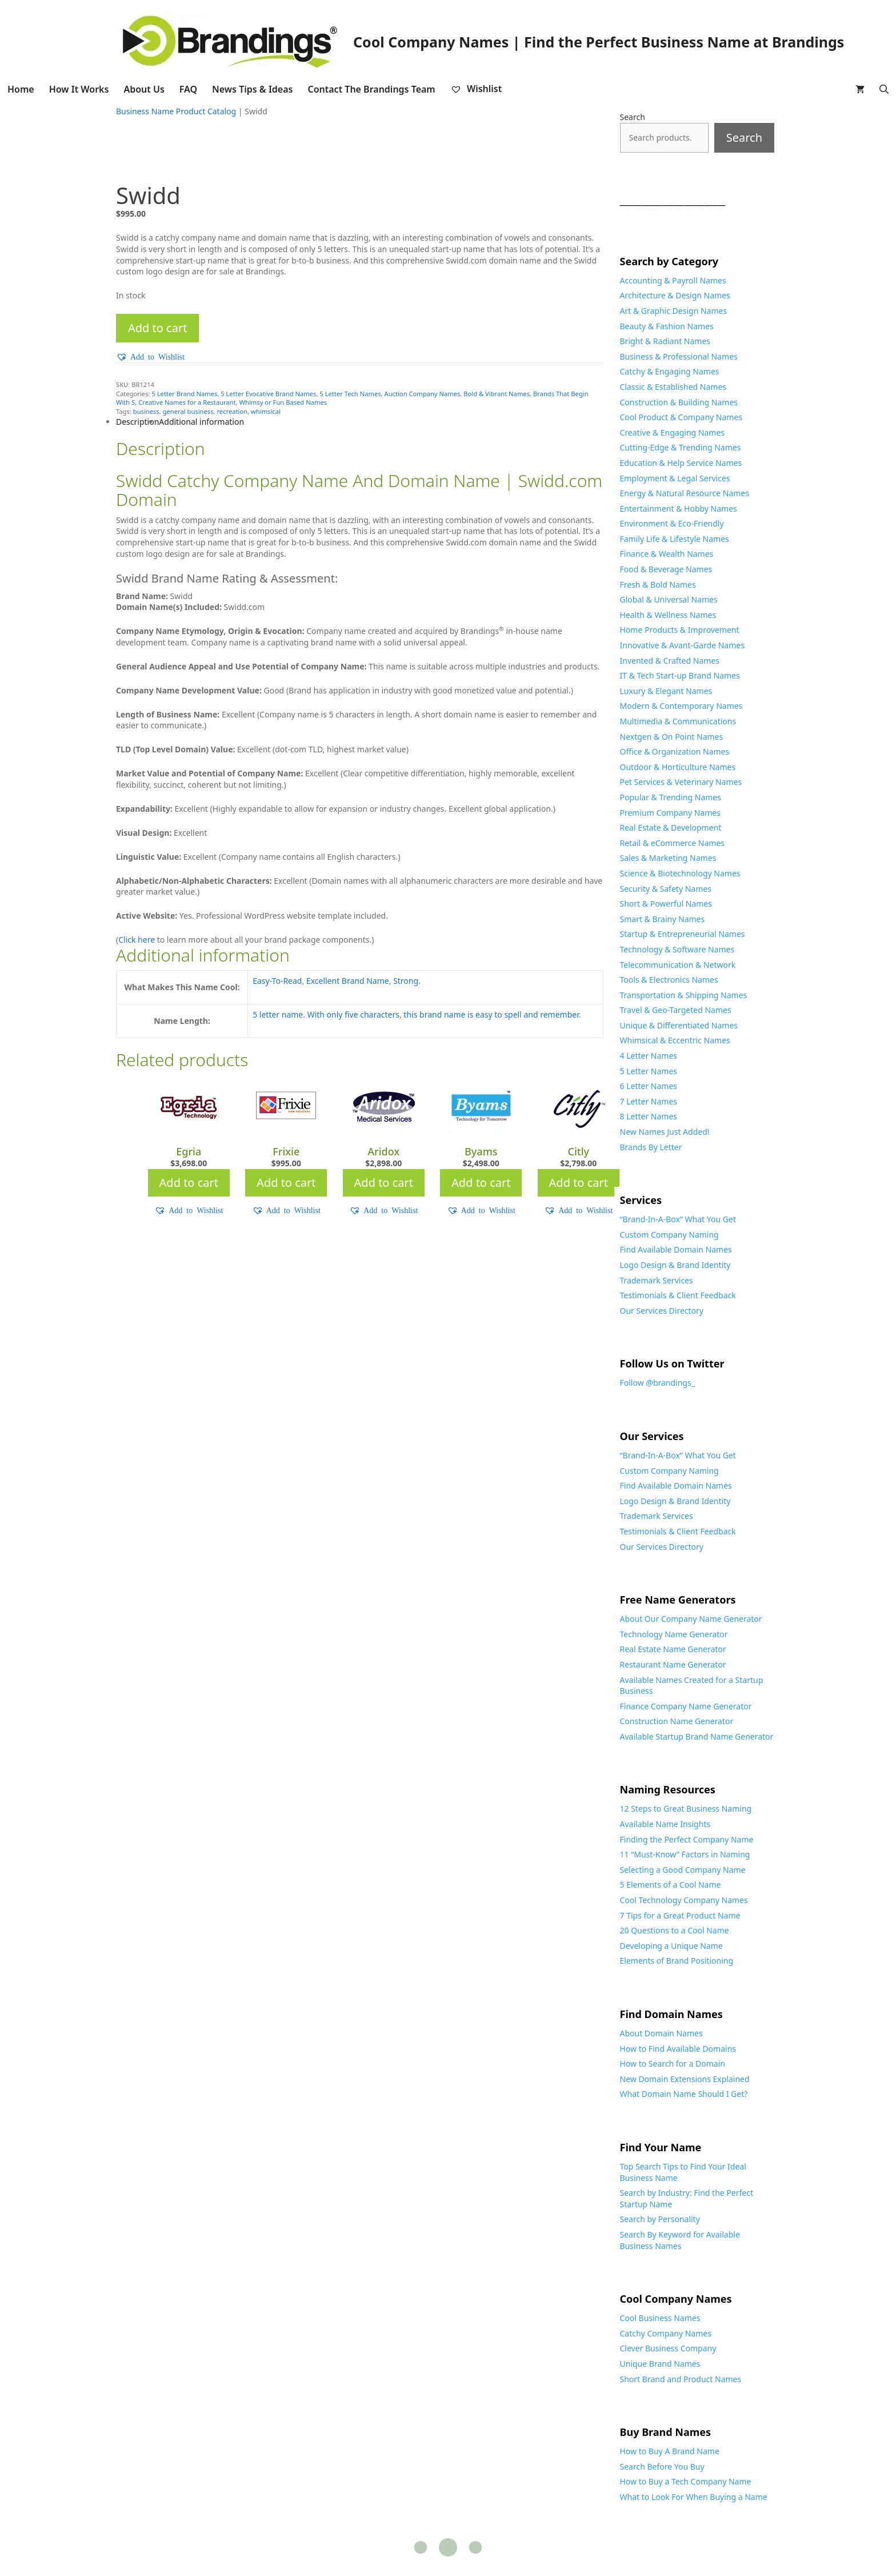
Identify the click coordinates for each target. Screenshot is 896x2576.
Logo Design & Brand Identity (675, 1264)
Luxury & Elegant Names (666, 690)
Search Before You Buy (662, 2466)
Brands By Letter (651, 1147)
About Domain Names (661, 2033)
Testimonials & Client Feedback (678, 1295)
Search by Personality (660, 2219)
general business (188, 411)
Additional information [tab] (201, 421)
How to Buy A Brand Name (669, 2451)
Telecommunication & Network (678, 964)
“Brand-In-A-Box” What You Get (678, 1219)
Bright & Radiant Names (665, 341)
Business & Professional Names (679, 356)
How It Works (79, 89)
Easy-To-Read (277, 980)
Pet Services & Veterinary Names (681, 781)
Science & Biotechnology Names (680, 873)
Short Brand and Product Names (681, 2379)
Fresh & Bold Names (658, 584)
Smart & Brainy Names (662, 919)
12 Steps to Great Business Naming (686, 1808)
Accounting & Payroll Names (673, 280)
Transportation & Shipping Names (683, 995)
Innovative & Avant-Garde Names (682, 645)
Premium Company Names (670, 812)
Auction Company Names (423, 393)
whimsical (266, 411)
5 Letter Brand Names (184, 393)
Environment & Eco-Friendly (672, 523)
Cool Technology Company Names (684, 1900)
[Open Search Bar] (884, 89)
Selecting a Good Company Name (683, 1869)
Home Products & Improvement (679, 629)
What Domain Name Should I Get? (684, 2093)
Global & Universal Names (669, 599)
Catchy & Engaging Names (669, 371)
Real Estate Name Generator (673, 1649)
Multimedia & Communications (678, 721)
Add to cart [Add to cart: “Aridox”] (383, 1182)
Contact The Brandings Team (371, 89)
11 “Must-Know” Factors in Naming (685, 1854)
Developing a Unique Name (671, 1945)
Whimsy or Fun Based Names (283, 402)
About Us (143, 89)
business (146, 411)
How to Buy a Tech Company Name (685, 2481)
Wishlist (476, 89)
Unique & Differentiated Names (679, 1025)
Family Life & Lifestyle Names (674, 538)
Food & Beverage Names (666, 569)
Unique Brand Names (660, 2363)
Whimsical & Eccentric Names (675, 1040)
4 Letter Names (649, 1055)
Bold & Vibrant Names (496, 393)
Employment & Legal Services (675, 478)
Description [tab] (137, 421)
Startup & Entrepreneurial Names (682, 933)
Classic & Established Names (673, 386)
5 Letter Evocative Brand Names (268, 393)
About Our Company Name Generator (691, 1618)
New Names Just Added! (665, 1131)
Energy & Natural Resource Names (684, 493)
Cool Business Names (660, 2317)
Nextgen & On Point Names (671, 736)
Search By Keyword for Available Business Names (680, 2240)
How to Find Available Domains (678, 2048)
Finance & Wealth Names (667, 553)
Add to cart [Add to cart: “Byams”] (480, 1182)
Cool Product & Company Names (681, 417)
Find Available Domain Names (676, 1249)
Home (20, 89)
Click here (136, 939)
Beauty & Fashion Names (667, 326)
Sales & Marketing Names (668, 857)
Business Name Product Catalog (176, 111)
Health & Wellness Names (668, 614)
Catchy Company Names (665, 2333)
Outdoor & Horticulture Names (678, 766)
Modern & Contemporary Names (681, 705)
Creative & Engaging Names (672, 432)
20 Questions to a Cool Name (674, 1930)
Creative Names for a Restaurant (187, 402)
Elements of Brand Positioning (677, 1960)
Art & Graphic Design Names (673, 310)
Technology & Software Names (677, 949)
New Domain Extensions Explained (685, 2078)
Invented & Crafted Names (670, 660)
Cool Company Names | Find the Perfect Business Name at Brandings (598, 41)
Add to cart (157, 328)
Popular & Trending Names (670, 797)
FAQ (188, 89)
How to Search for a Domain (672, 2063)
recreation (232, 411)
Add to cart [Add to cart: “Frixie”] (286, 1182)
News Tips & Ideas (252, 89)
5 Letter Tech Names (350, 393)
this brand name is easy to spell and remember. (492, 1014)
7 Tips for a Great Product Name (680, 1915)
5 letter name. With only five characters (326, 1014)
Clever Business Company (668, 2348)
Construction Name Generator (677, 1721)
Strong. (407, 980)
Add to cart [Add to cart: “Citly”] (578, 1182)
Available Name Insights (665, 1824)
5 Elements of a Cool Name (670, 1884)
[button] (150, 356)
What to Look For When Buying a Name (693, 2496)
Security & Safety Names (665, 888)
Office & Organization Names (675, 751)
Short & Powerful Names (666, 903)
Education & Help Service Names (681, 462)
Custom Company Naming (669, 1234)
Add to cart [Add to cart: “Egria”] (188, 1182)
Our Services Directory (661, 1310)
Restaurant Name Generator (673, 1664)
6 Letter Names (649, 1085)
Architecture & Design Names (675, 295)
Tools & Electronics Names (669, 979)
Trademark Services (656, 1280)
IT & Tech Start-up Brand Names (680, 675)
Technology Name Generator (674, 1634)
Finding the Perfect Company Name (687, 1839)
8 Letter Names (649, 1116)
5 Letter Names (649, 1071)
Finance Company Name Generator (686, 1706)
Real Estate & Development (671, 827)
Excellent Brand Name (347, 980)
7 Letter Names (649, 1101)
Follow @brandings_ (657, 1382)
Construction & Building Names (679, 402)
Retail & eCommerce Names (672, 843)
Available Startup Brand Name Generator (697, 1736)
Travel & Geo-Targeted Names (675, 1009)
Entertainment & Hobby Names (678, 508)
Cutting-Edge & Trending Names (680, 447)
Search (632, 116)
